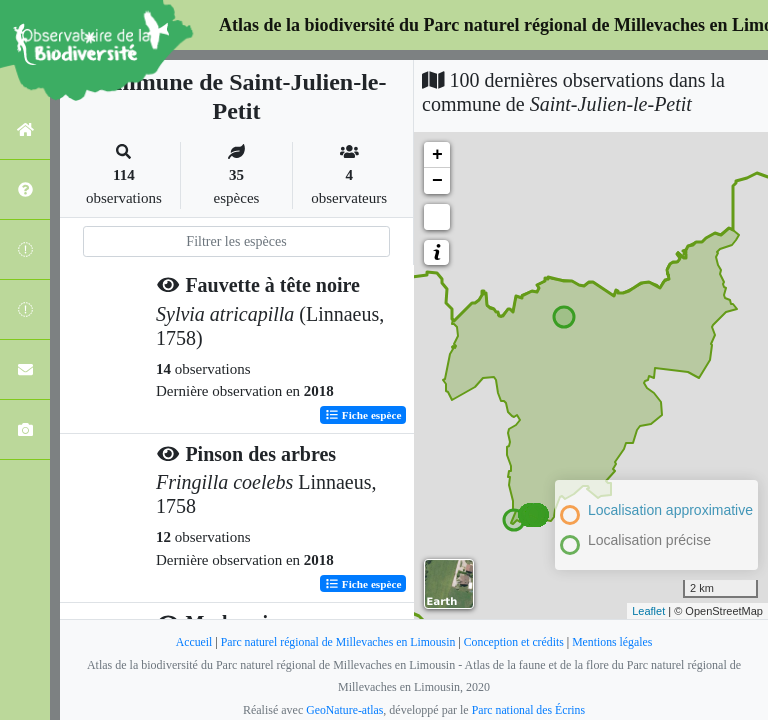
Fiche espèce (363, 414)
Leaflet (648, 611)
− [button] (437, 181)
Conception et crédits (516, 642)
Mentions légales (616, 642)
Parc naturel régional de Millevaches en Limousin (336, 642)
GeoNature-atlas (343, 710)
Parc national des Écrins (529, 710)
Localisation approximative (670, 510)
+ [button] (437, 155)
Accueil (189, 642)
